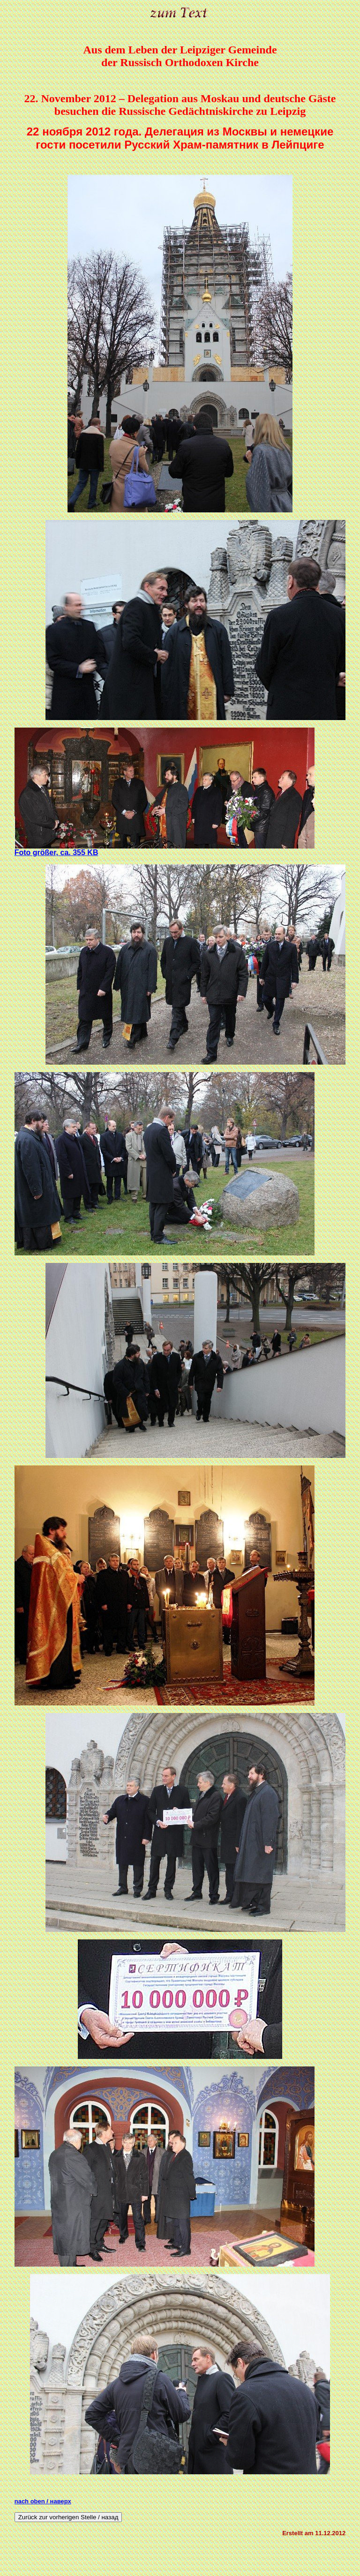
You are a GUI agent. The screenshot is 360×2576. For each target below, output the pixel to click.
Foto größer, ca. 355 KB (56, 852)
